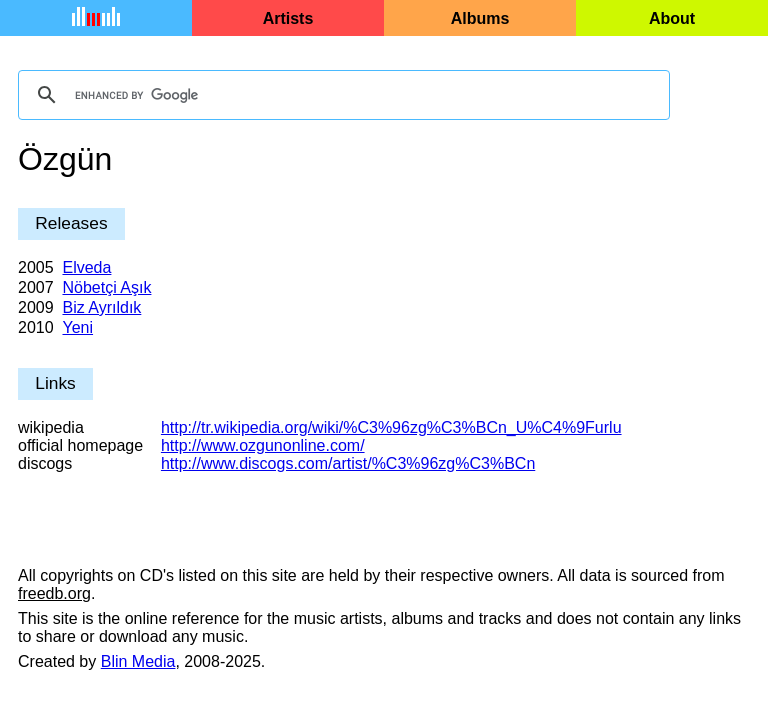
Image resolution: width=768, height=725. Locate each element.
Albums (480, 18)
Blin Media (138, 661)
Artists (288, 18)
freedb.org (54, 593)
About (672, 18)
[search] (341, 95)
